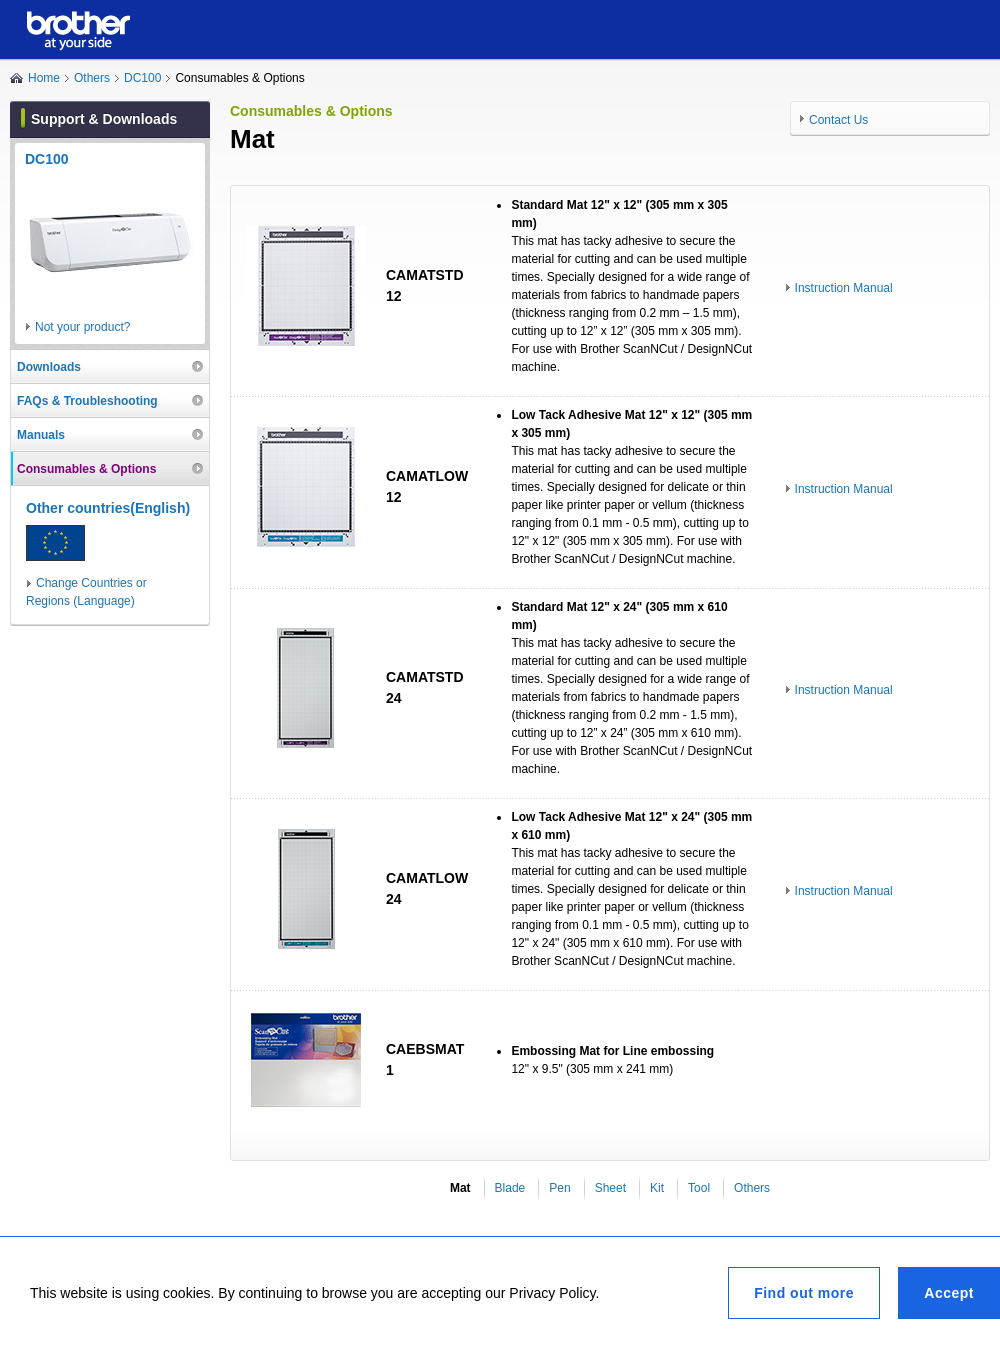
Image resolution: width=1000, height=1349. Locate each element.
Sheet (610, 1188)
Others (92, 78)
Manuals (41, 435)
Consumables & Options (86, 469)
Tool (699, 1188)
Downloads (49, 367)
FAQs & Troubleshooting (87, 401)
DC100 (142, 78)
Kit (657, 1188)
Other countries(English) (108, 508)
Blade (510, 1188)
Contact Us (838, 120)
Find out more (804, 1293)
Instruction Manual (844, 288)
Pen (559, 1188)
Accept (949, 1293)
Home (44, 78)
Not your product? (82, 327)
